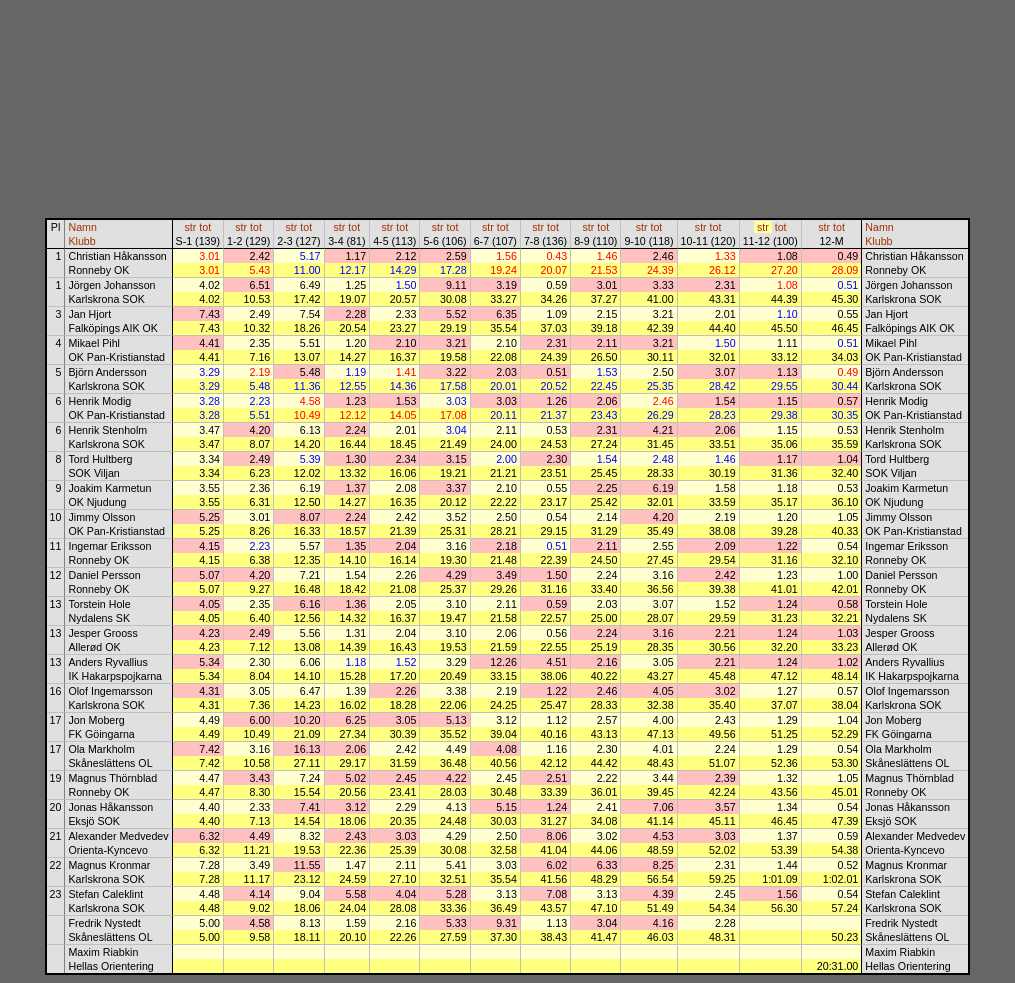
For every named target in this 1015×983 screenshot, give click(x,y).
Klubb (81, 241)
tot (205, 227)
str (190, 227)
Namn (82, 227)
